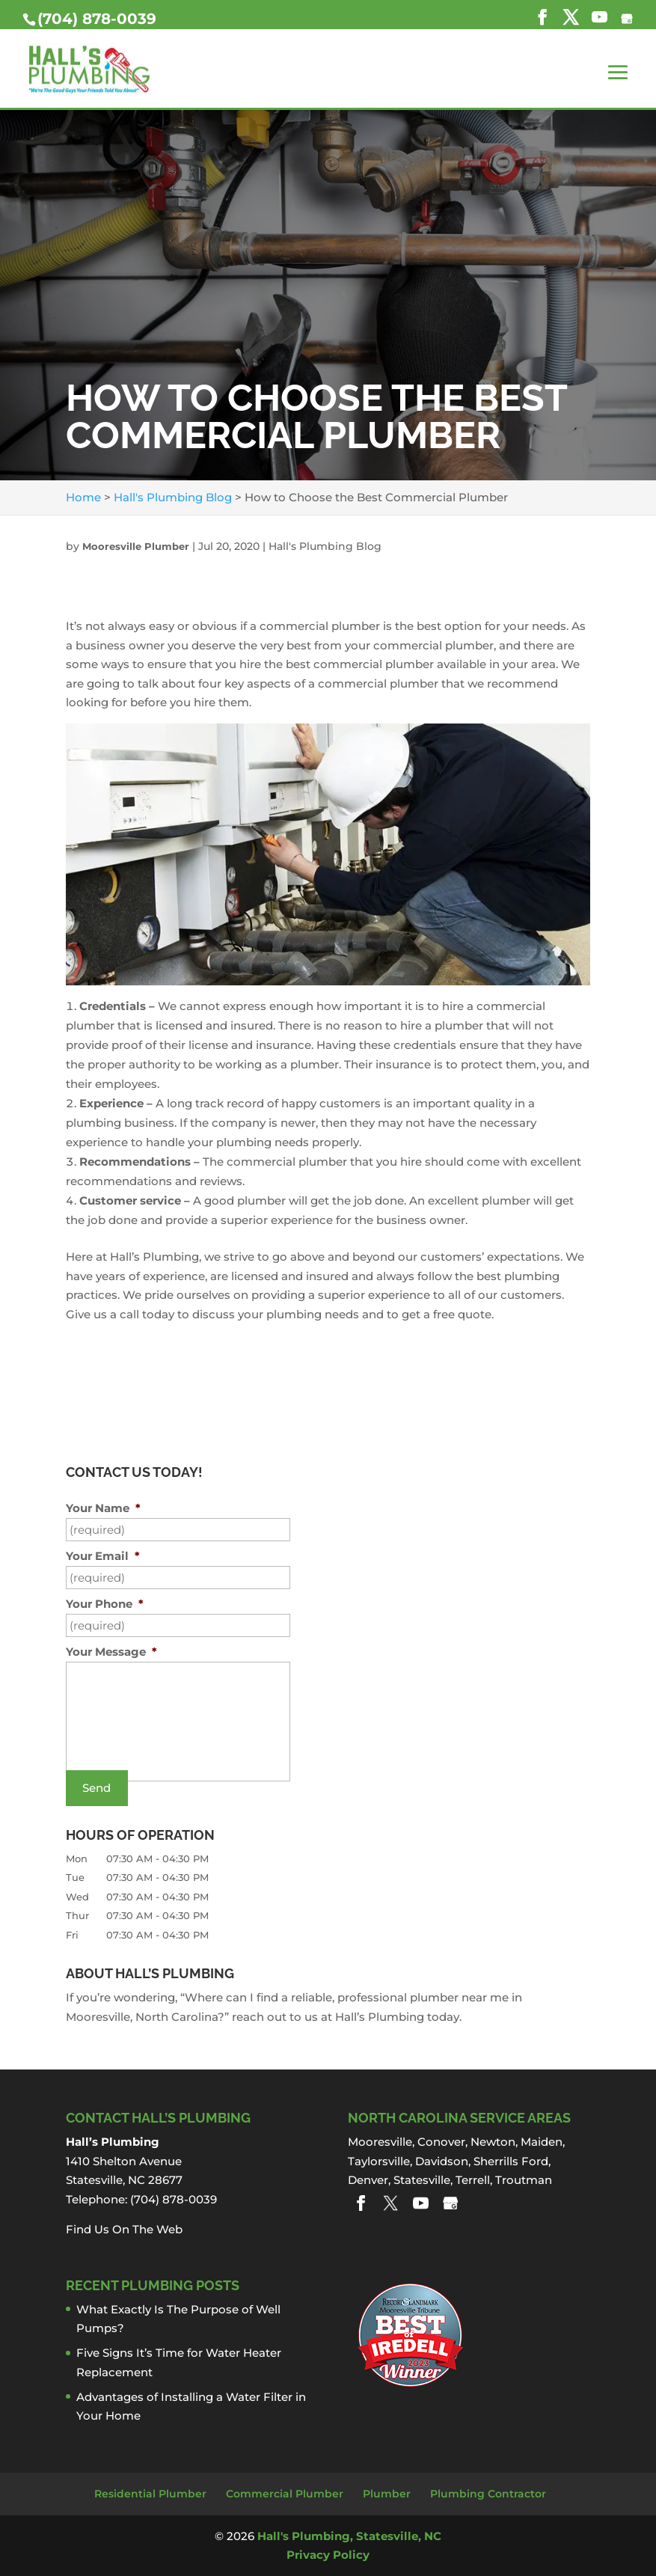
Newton (492, 2142)
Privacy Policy (328, 2555)
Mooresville (380, 2142)
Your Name (103, 1508)
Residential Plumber (150, 2493)
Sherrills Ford (510, 2161)
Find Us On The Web (124, 2229)
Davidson (441, 2161)
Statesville (421, 2180)
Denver (368, 2180)
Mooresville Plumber (135, 546)
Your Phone (105, 1604)
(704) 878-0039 (96, 19)
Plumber (387, 2493)
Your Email (103, 1556)
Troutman (523, 2180)
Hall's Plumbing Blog (325, 546)
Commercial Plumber (284, 2493)
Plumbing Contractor (488, 2493)
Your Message (111, 1652)
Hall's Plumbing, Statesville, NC (349, 2536)
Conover (441, 2142)
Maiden (541, 2142)
